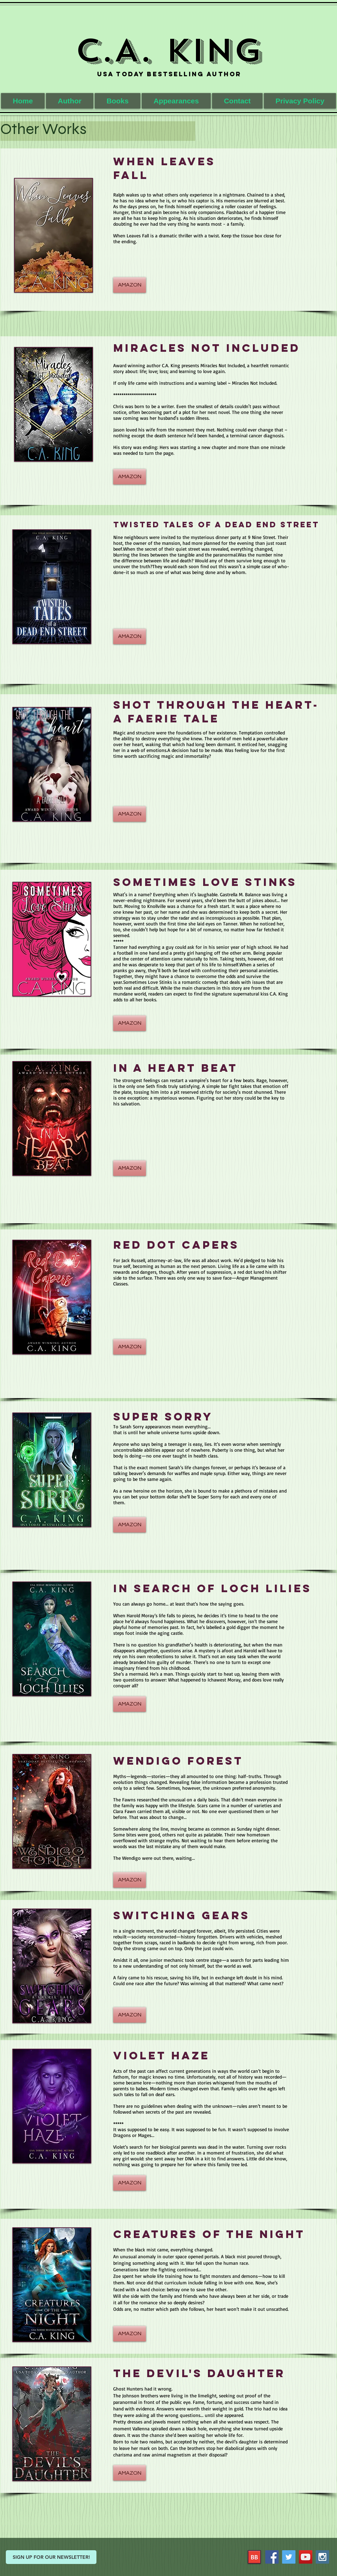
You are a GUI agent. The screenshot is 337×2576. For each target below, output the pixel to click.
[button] (117, 101)
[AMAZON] (129, 285)
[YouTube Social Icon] (305, 2557)
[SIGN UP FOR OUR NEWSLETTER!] (51, 2557)
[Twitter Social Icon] (288, 2557)
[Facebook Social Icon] (272, 2557)
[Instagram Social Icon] (322, 2557)
